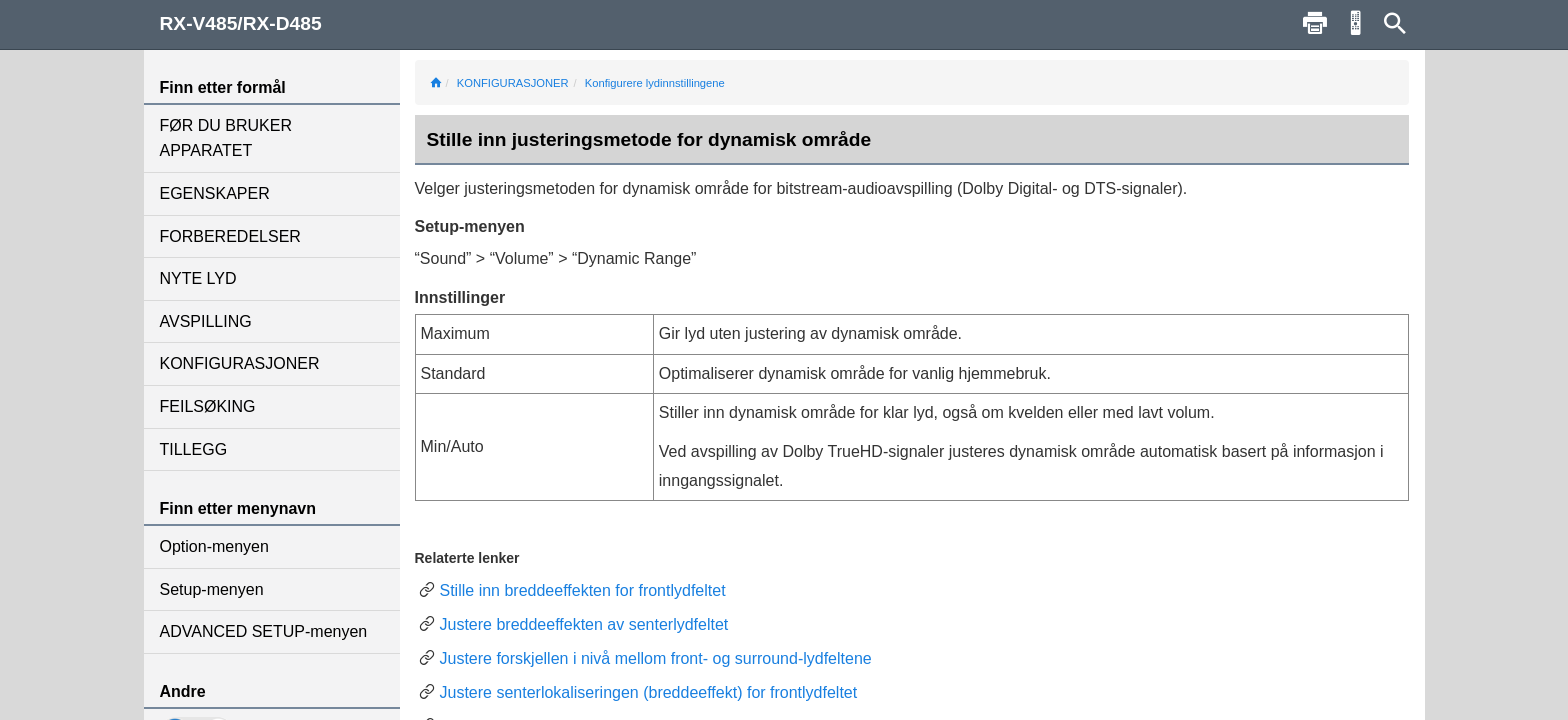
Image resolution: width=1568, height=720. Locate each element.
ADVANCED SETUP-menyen (264, 631)
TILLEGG (194, 449)
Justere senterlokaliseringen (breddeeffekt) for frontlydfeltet (649, 692)
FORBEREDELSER (230, 236)
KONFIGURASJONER (240, 363)
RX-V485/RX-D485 (241, 23)
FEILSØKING (208, 406)
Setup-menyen (212, 589)
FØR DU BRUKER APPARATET (226, 138)
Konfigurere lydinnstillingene (655, 83)
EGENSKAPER (215, 193)
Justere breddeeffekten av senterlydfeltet (584, 624)
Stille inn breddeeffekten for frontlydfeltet (583, 590)
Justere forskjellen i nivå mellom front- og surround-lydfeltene (656, 658)
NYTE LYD (198, 278)
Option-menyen (214, 546)
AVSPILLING (206, 321)
